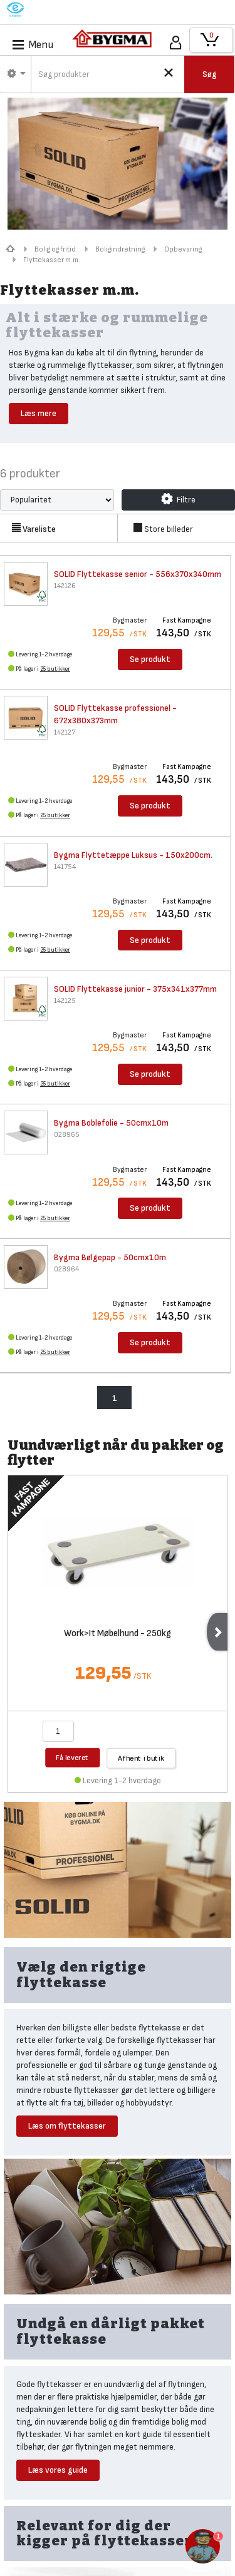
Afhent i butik (141, 1757)
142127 (64, 732)
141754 (65, 867)
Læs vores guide (58, 2470)
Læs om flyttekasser (67, 2125)
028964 (66, 1269)
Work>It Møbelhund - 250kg (117, 1634)
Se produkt (150, 659)
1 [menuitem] (114, 1398)
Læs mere (38, 413)
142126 (65, 586)
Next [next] (217, 1632)
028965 (67, 1134)
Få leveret (72, 1757)
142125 (65, 1000)
